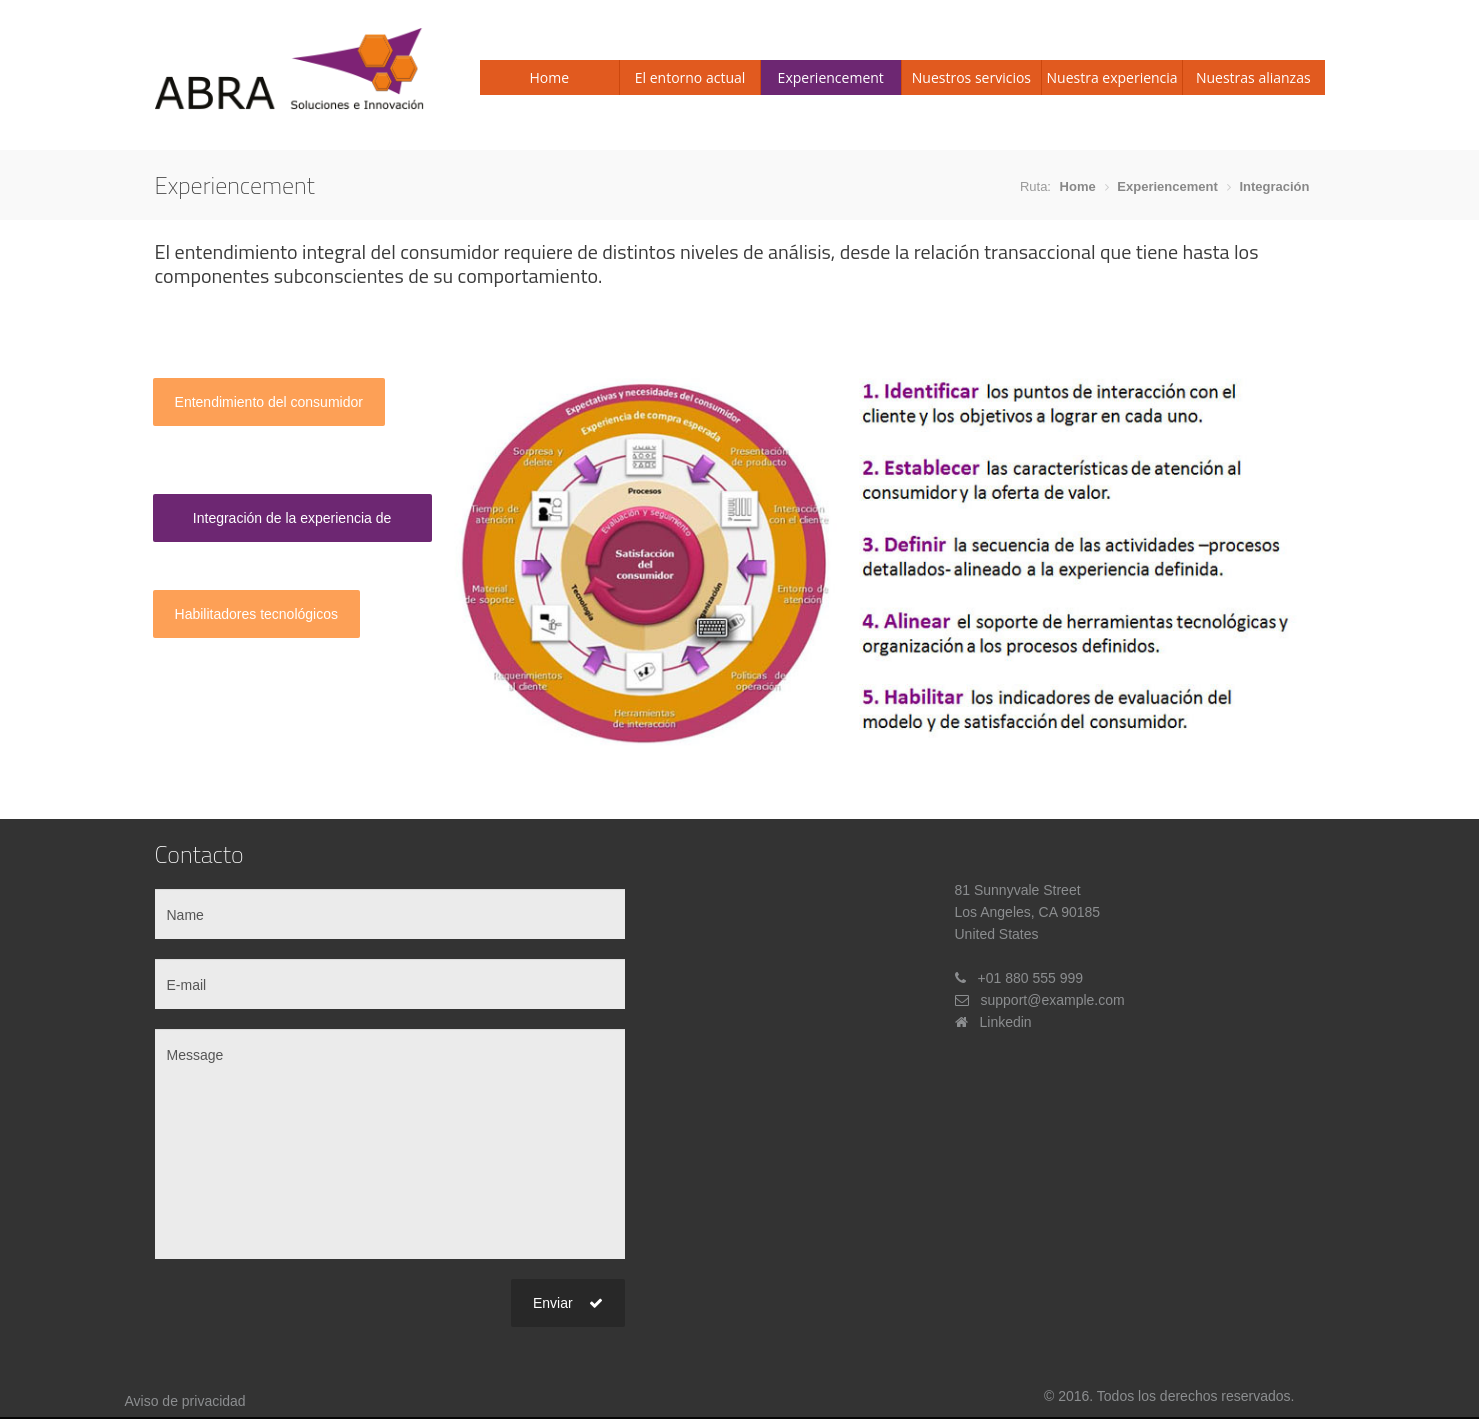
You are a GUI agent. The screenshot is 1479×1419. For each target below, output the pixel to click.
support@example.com (1053, 1000)
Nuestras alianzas (1253, 77)
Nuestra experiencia (1112, 77)
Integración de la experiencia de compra (292, 526)
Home (550, 77)
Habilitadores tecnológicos (256, 614)
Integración (1274, 186)
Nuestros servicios (971, 77)
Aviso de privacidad (185, 1401)
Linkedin (1006, 1022)
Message (390, 1144)
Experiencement (831, 77)
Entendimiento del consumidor (269, 402)
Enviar (568, 1303)
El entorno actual (690, 77)
